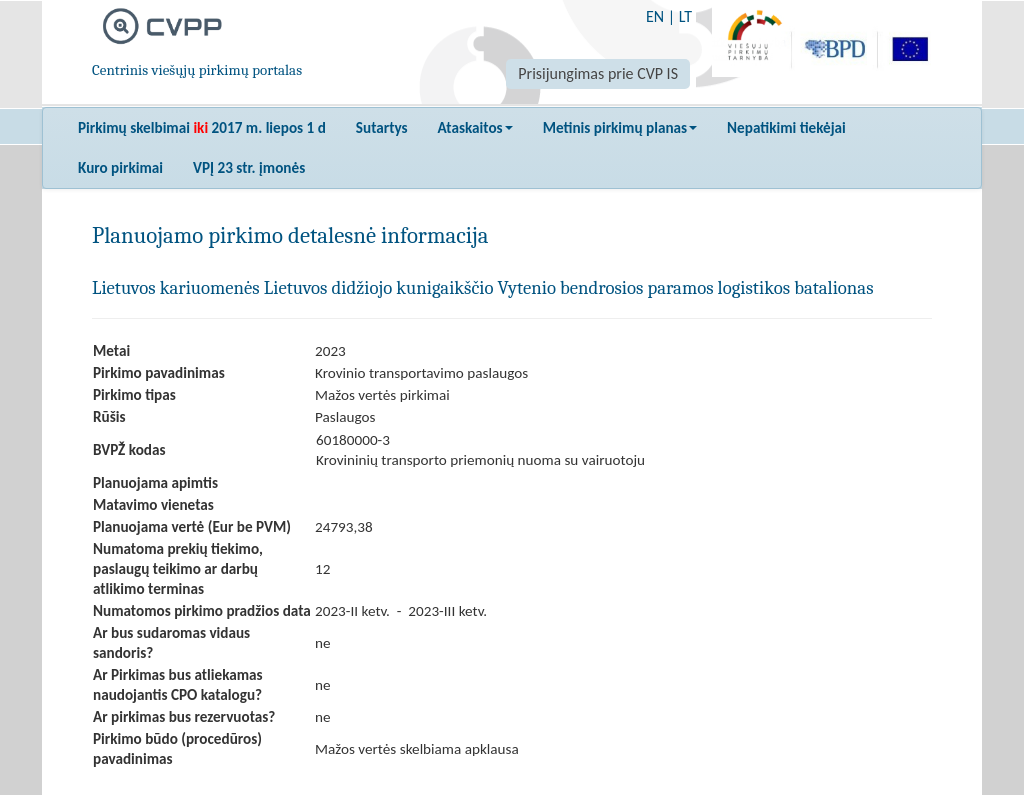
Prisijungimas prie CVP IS (598, 73)
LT (685, 16)
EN (655, 16)
